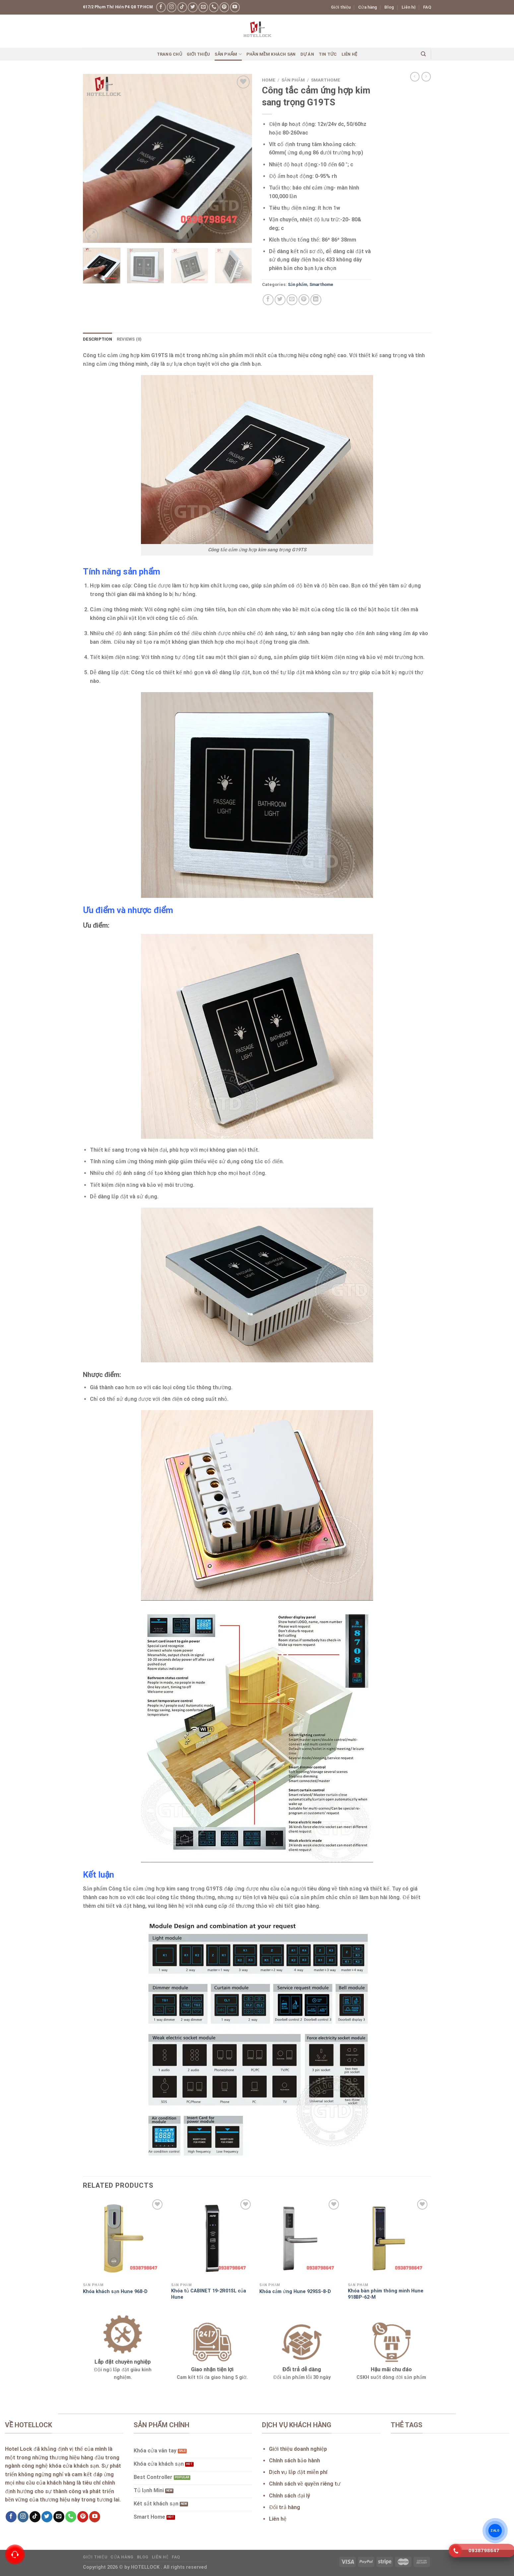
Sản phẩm (228, 54)
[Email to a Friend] (292, 299)
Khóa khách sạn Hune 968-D (115, 2291)
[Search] (423, 54)
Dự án (307, 54)
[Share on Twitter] (280, 299)
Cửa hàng (367, 7)
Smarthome (325, 79)
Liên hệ (409, 7)
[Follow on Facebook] (161, 7)
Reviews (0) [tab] (129, 339)
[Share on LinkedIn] (315, 299)
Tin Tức (328, 54)
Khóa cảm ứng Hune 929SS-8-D (295, 2291)
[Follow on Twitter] (192, 7)
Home (268, 79)
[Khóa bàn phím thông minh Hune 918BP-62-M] (389, 2238)
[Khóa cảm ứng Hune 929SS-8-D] (300, 2238)
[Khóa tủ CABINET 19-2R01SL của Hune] (212, 2238)
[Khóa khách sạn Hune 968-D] (124, 2238)
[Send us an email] (203, 7)
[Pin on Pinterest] (303, 299)
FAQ (427, 7)
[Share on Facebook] (268, 299)
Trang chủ (169, 54)
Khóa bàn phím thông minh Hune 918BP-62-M (385, 2294)
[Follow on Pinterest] (224, 7)
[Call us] (214, 7)
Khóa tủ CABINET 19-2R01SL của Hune (208, 2294)
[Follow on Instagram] (171, 7)
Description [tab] (97, 339)
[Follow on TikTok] (182, 7)
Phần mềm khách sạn (271, 54)
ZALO (495, 2530)
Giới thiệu (341, 7)
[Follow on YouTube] (235, 7)
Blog (389, 7)
